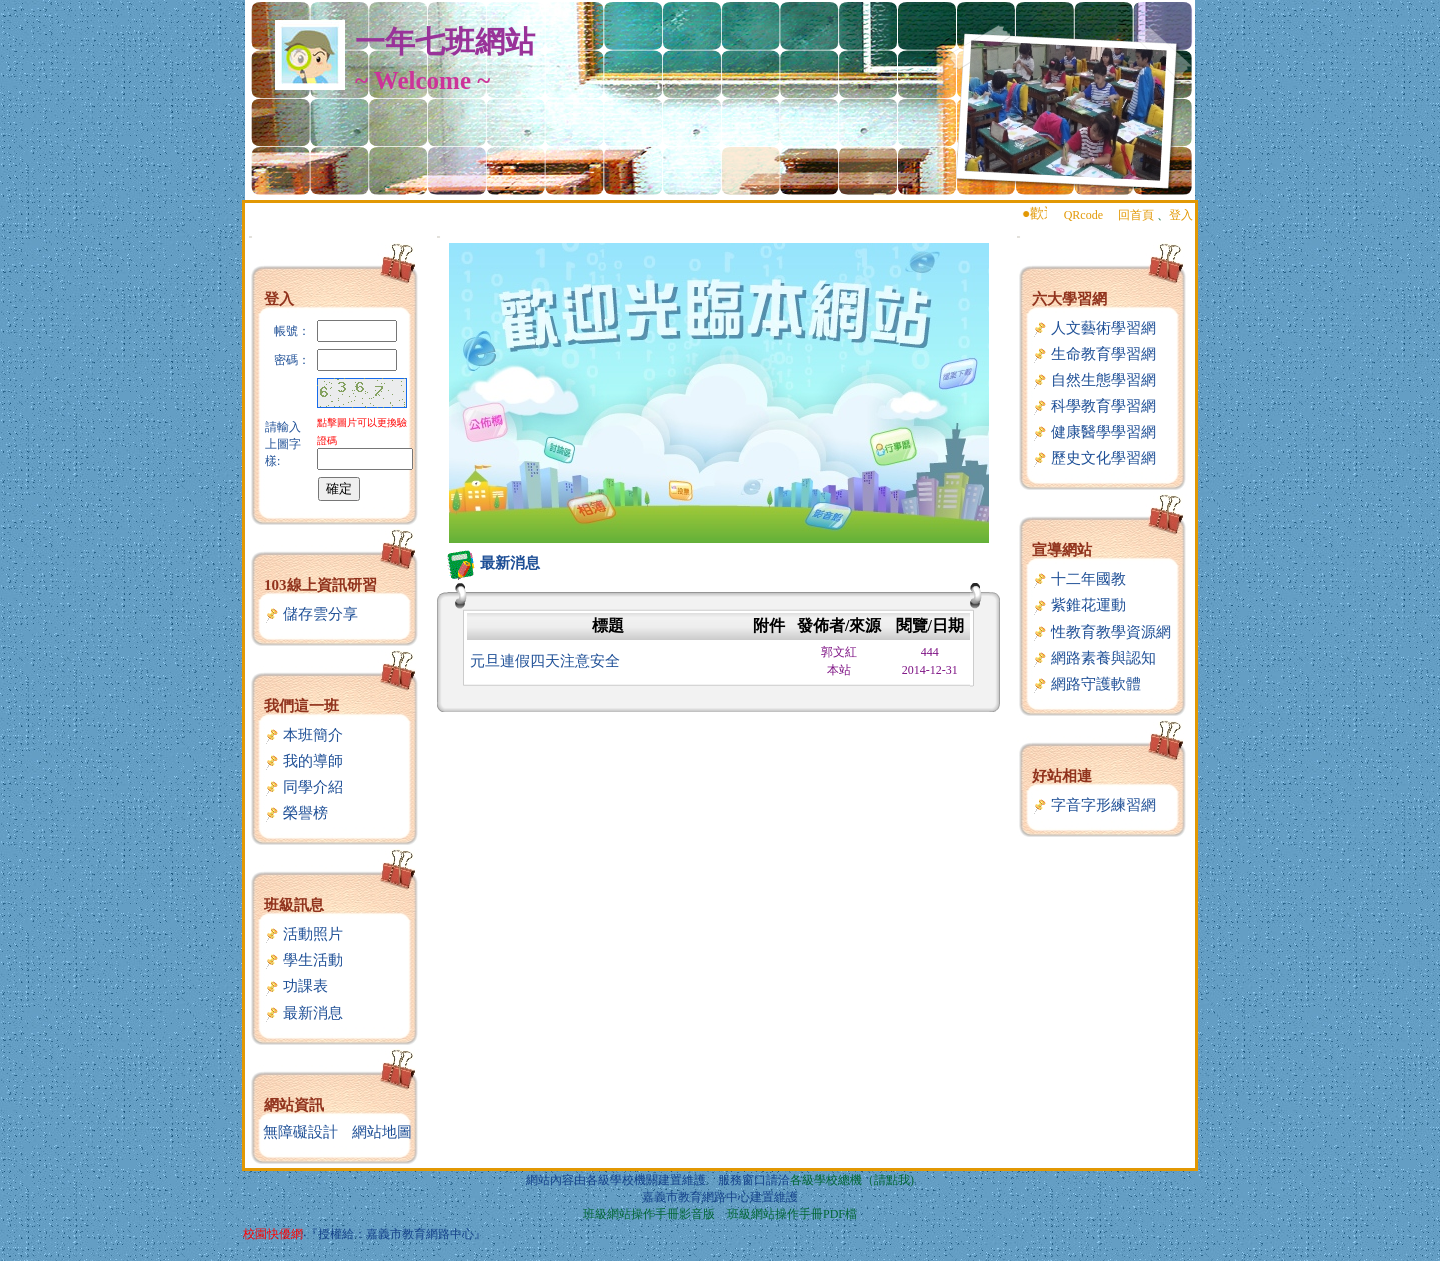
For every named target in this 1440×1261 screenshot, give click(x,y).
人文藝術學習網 (1094, 328)
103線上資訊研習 (320, 585)
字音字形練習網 (1094, 805)
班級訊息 (294, 905)
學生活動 (303, 960)
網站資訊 (294, 1105)
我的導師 (303, 761)
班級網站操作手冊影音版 (649, 1214)
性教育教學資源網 (1101, 632)
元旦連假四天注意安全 (545, 661)
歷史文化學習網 (1094, 458)
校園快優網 (273, 1234)
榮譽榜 (296, 813)
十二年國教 (1079, 579)
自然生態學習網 (1094, 380)
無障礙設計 (300, 1132)
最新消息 (303, 1013)
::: (250, 236)
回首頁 (1136, 215)
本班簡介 (303, 735)
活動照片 (303, 934)
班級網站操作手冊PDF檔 (792, 1214)
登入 (1181, 215)
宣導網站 (1062, 550)
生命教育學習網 (1094, 354)
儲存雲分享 (311, 614)
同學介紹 (303, 787)
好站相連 (1062, 776)
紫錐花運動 (1079, 605)
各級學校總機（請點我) (852, 1180)
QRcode (1083, 215)
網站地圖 (382, 1132)
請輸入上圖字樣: (283, 444)
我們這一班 (301, 706)
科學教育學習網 (1094, 406)
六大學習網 (1069, 299)
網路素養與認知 (1094, 658)
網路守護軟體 (1086, 684)
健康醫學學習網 (1094, 432)
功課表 (296, 986)
